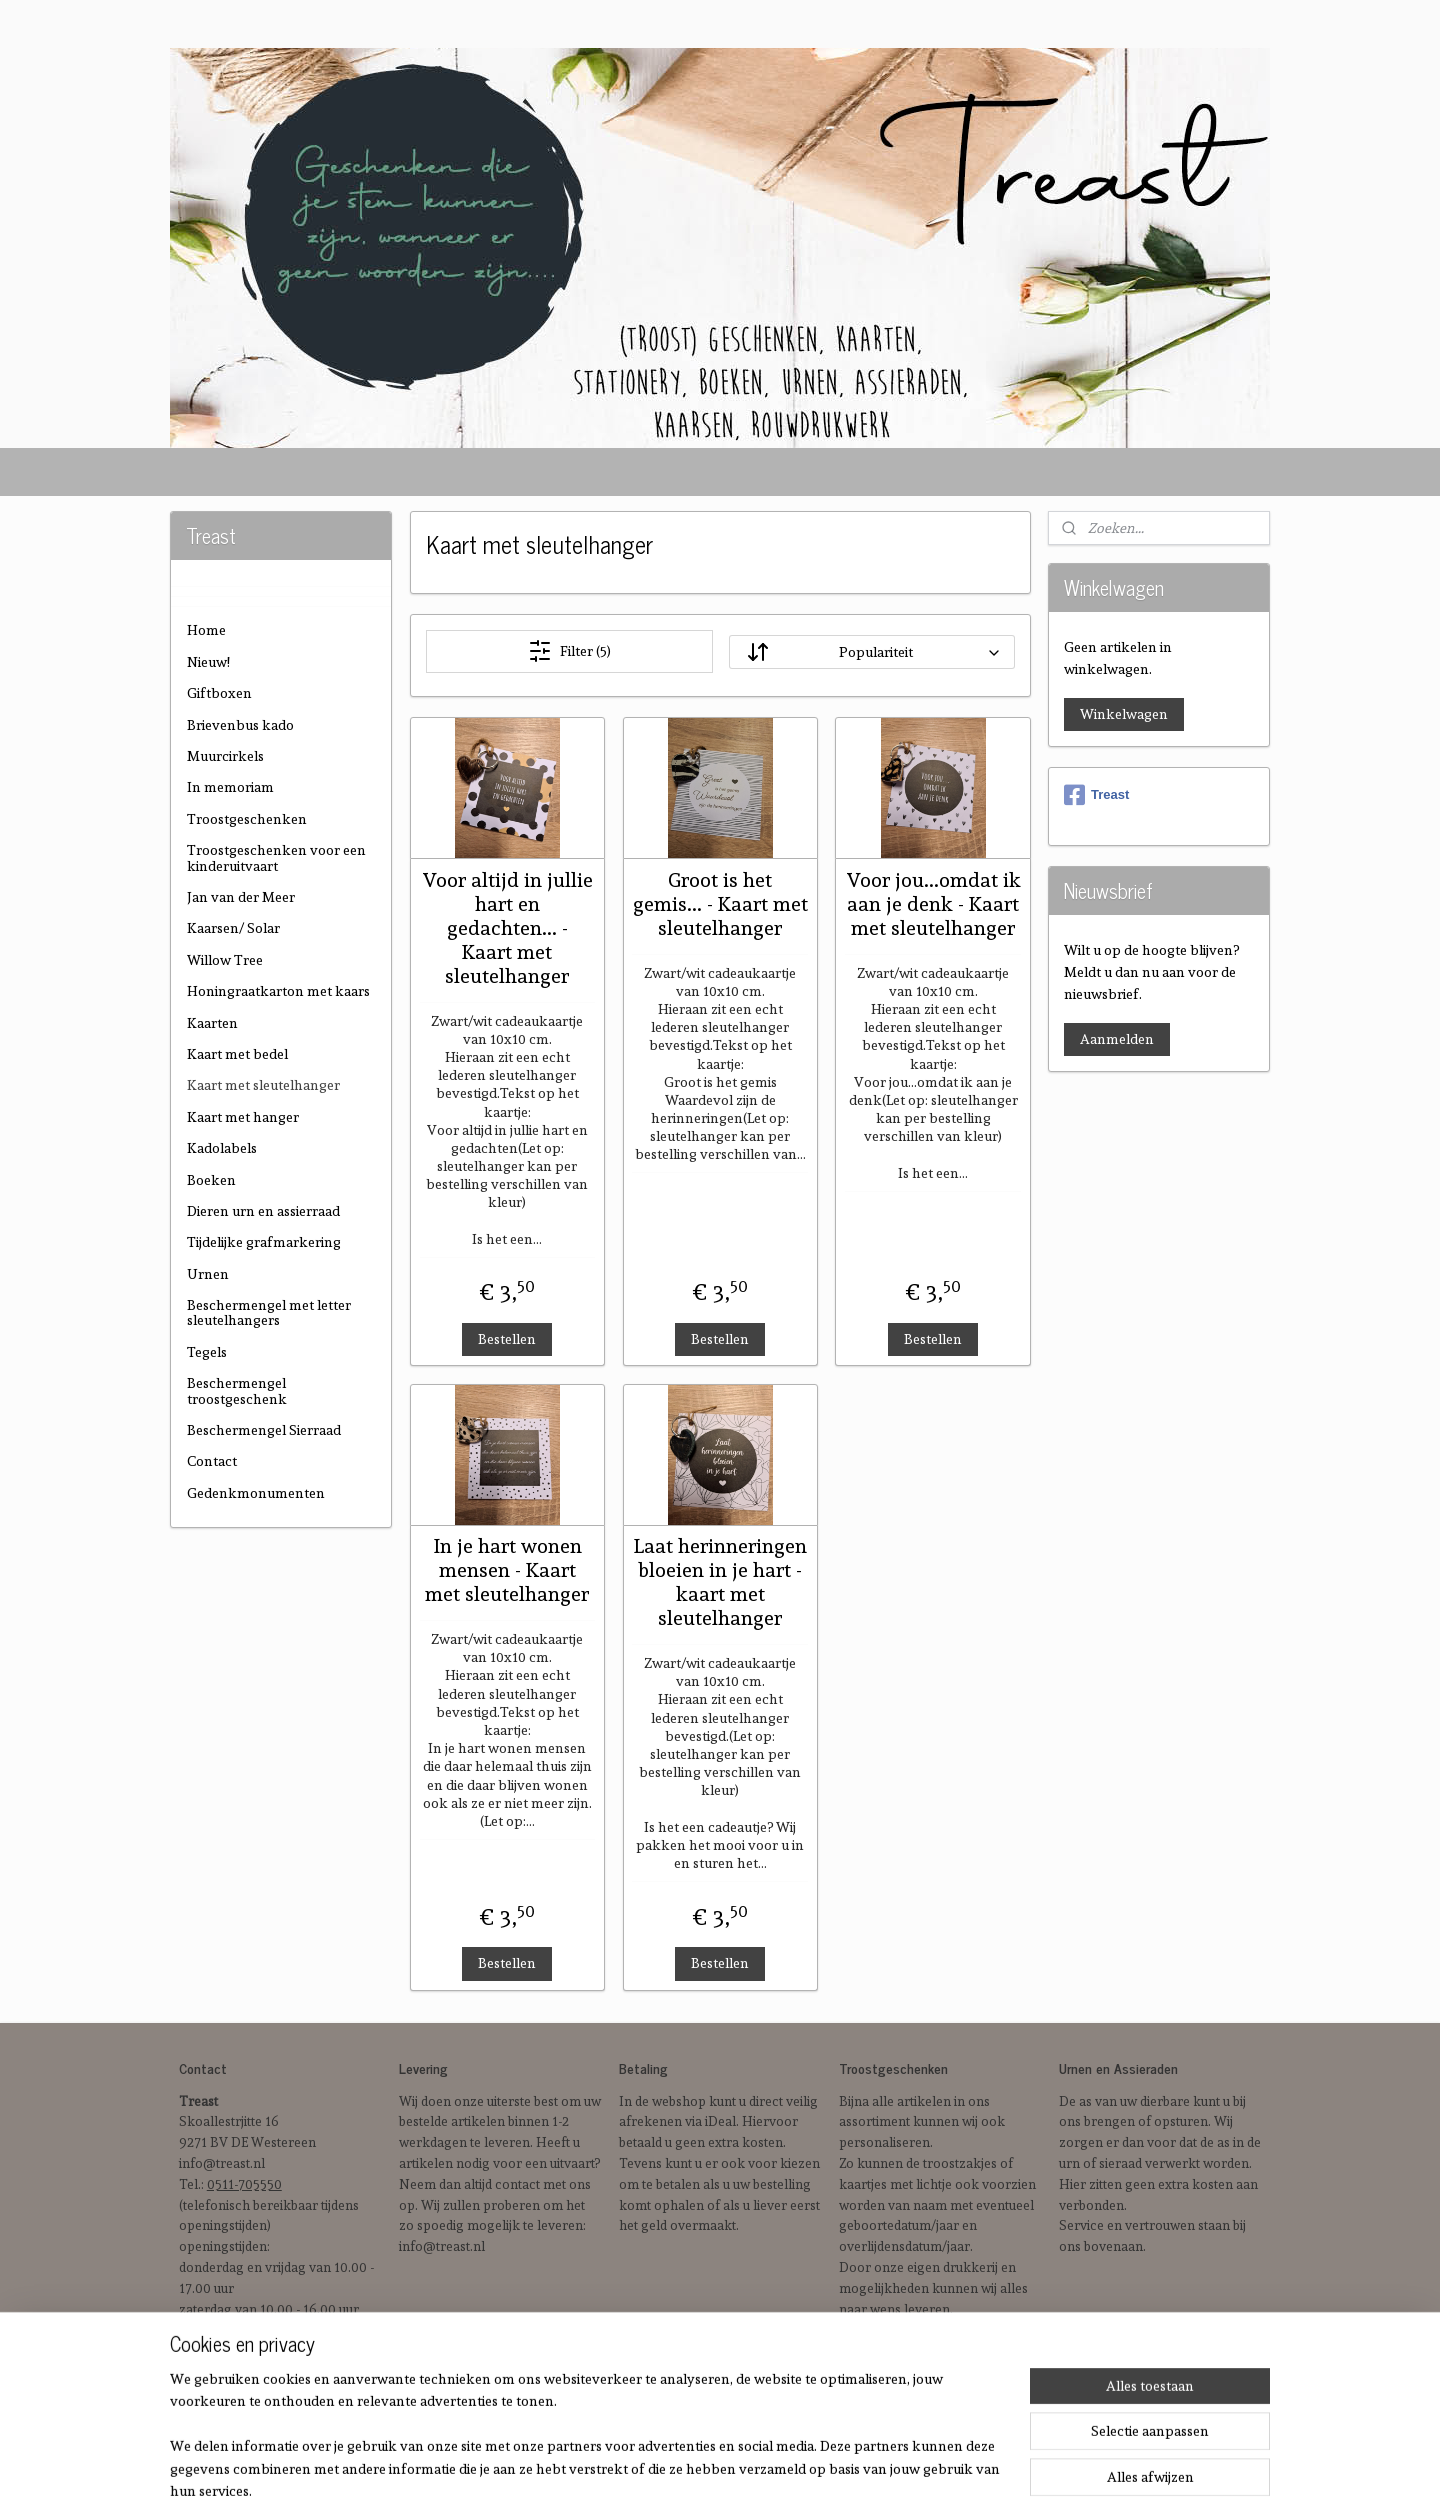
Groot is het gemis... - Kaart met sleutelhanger (719, 904)
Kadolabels (222, 1148)
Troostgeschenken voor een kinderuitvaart (276, 857)
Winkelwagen (1124, 714)
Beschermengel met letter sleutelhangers (269, 1312)
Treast (1096, 795)
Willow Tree (225, 960)
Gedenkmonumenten (256, 1493)
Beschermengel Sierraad (264, 1430)
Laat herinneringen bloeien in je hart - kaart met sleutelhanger (719, 1582)
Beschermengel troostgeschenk (237, 1390)
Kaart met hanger (243, 1117)
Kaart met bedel (237, 1054)
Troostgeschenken (247, 819)
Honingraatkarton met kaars (278, 991)
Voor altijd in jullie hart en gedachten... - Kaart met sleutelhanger (507, 928)
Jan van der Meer (241, 897)
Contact (212, 1461)
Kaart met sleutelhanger (263, 1085)
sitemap (764, 2473)
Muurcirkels (225, 756)
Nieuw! (208, 662)
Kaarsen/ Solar (233, 928)
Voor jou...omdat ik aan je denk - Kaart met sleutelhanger (932, 904)
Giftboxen (219, 693)
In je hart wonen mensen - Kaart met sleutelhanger (507, 1570)
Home (206, 630)
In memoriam (230, 787)
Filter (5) (568, 651)
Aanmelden (1117, 1039)
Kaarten (212, 1023)
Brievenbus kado (240, 725)
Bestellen (507, 1338)
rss (799, 2473)
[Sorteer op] (871, 652)
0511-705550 (244, 2184)
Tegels (207, 1352)
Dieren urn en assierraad (263, 1211)
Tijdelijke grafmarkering (264, 1242)
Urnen (208, 1274)
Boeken (211, 1180)
